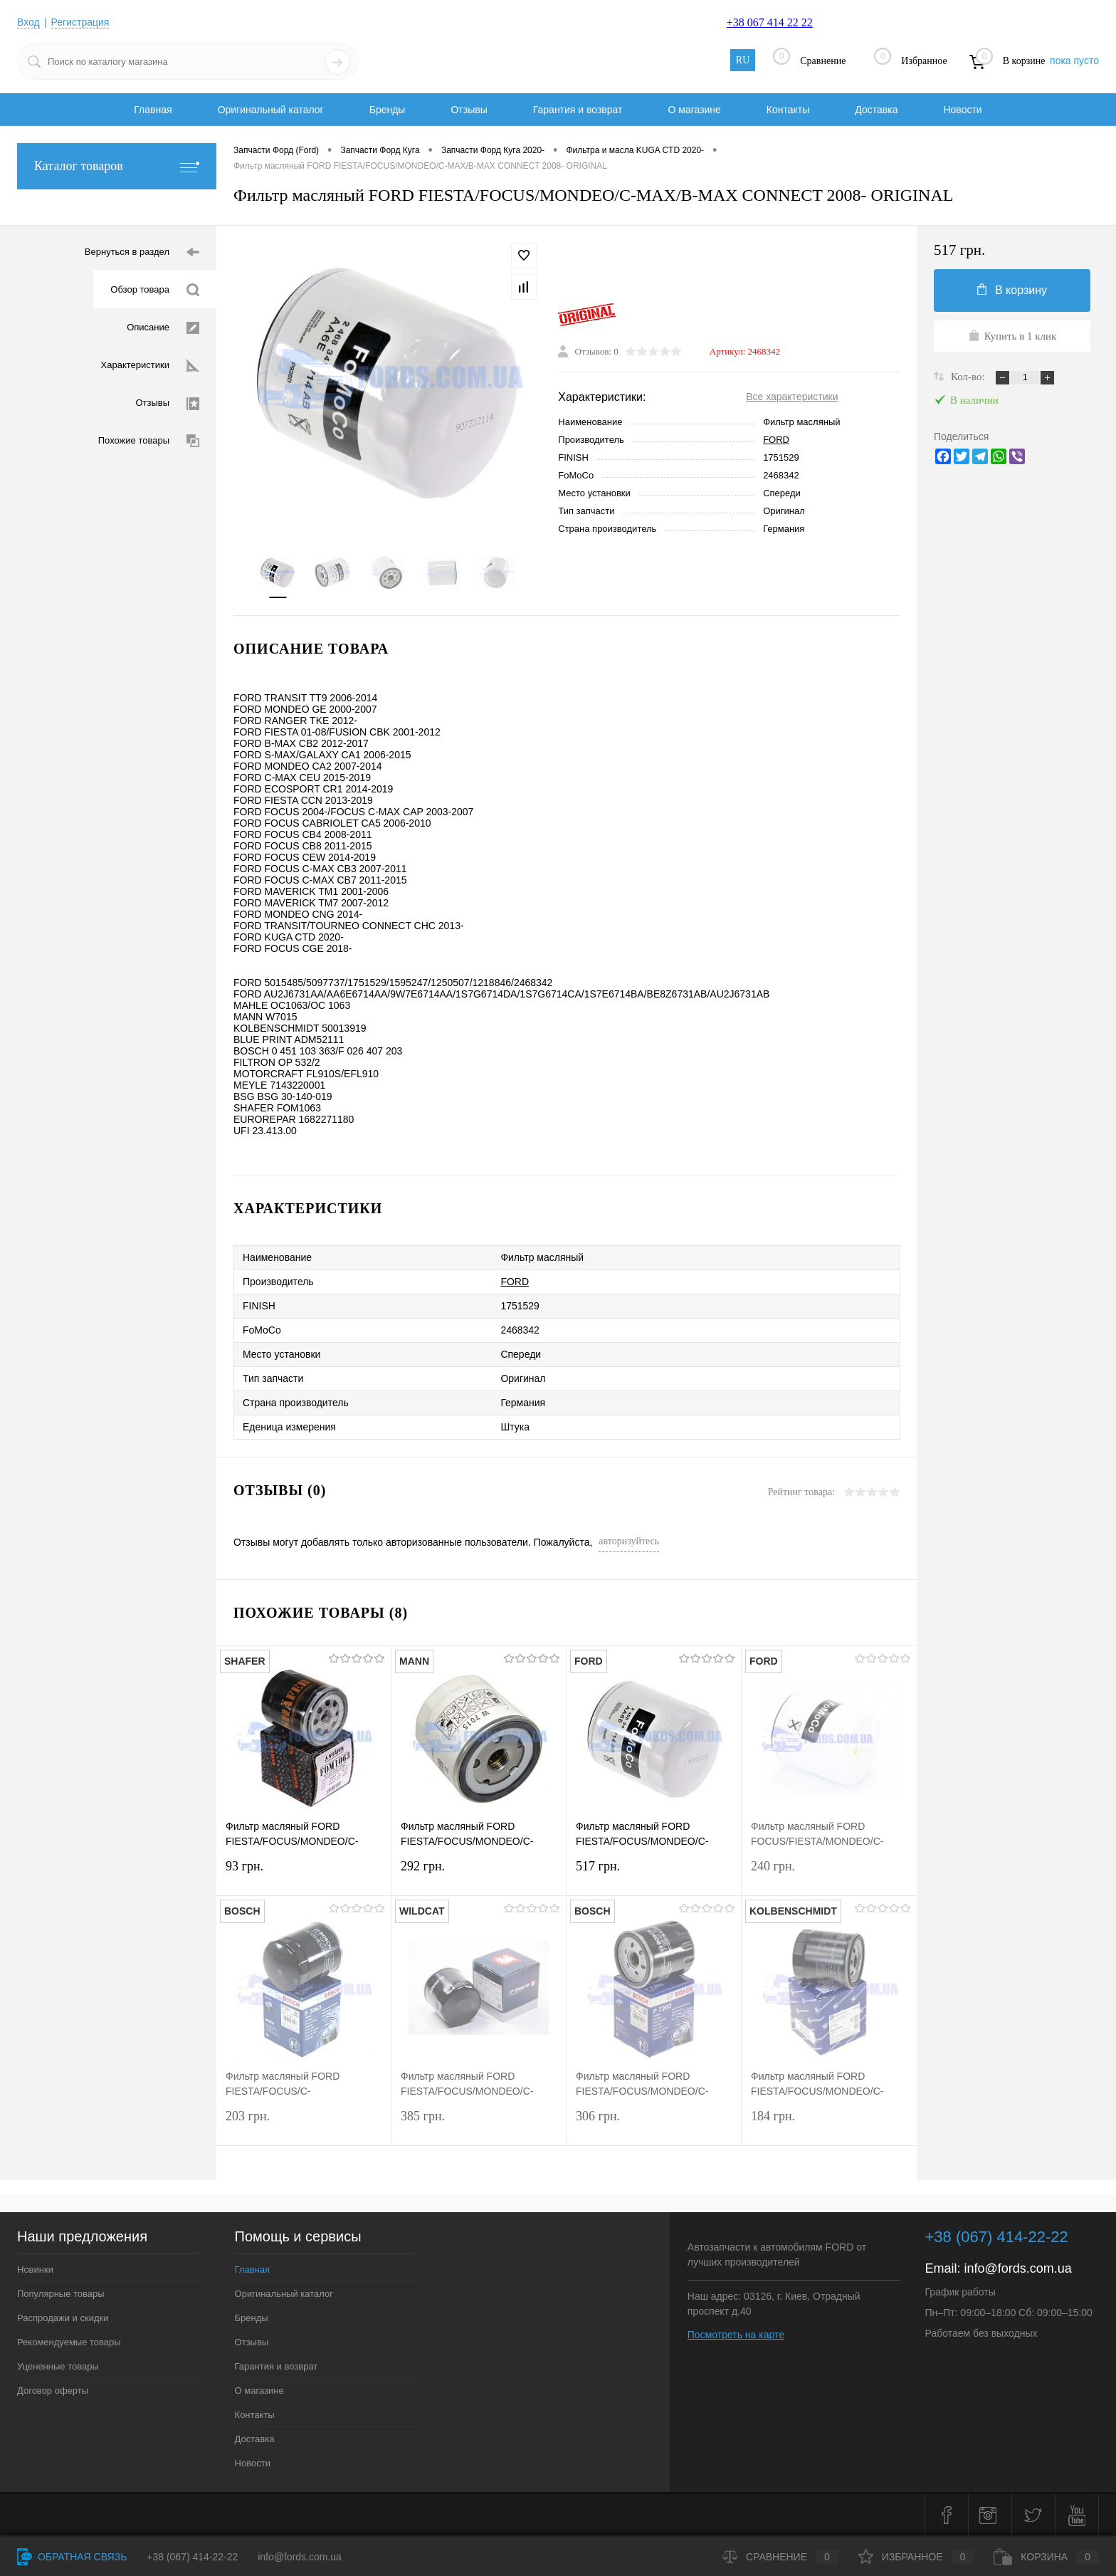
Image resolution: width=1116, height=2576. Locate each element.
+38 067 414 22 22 (770, 22)
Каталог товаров (116, 166)
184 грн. (829, 2125)
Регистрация (80, 22)
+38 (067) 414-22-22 (192, 2556)
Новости (962, 109)
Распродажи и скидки (62, 2318)
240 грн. (829, 1875)
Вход (28, 22)
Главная (153, 109)
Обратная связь (72, 2556)
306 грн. (654, 2125)
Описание (163, 328)
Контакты (788, 109)
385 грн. (479, 2125)
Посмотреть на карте (736, 2334)
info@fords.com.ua (1018, 2268)
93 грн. (303, 1875)
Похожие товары (148, 441)
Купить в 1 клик (1012, 335)
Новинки (35, 2269)
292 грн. (479, 1875)
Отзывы (469, 109)
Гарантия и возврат (578, 109)
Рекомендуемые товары (69, 2342)
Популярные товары (61, 2293)
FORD (776, 439)
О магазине (694, 109)
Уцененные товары (58, 2366)
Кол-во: (969, 376)
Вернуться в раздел (142, 252)
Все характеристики (792, 396)
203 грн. (303, 2125)
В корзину (1012, 289)
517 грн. (654, 1875)
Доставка (876, 109)
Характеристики (150, 365)
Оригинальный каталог (271, 109)
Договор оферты (52, 2390)
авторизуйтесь (629, 1541)
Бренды (387, 109)
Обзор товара (154, 290)
